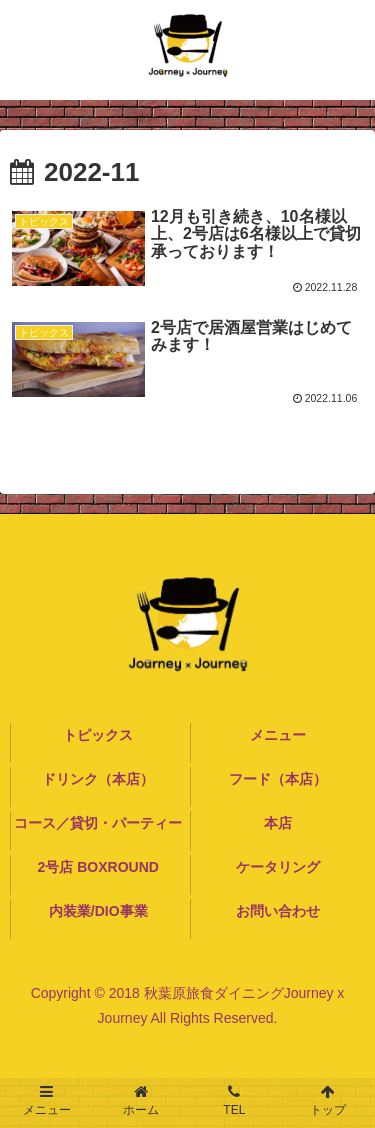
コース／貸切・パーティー (98, 823)
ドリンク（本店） (98, 779)
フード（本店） (278, 779)
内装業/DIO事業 (98, 911)
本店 (278, 823)
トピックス (98, 735)
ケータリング (278, 867)
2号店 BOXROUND (98, 867)
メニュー (278, 735)
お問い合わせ (278, 911)
